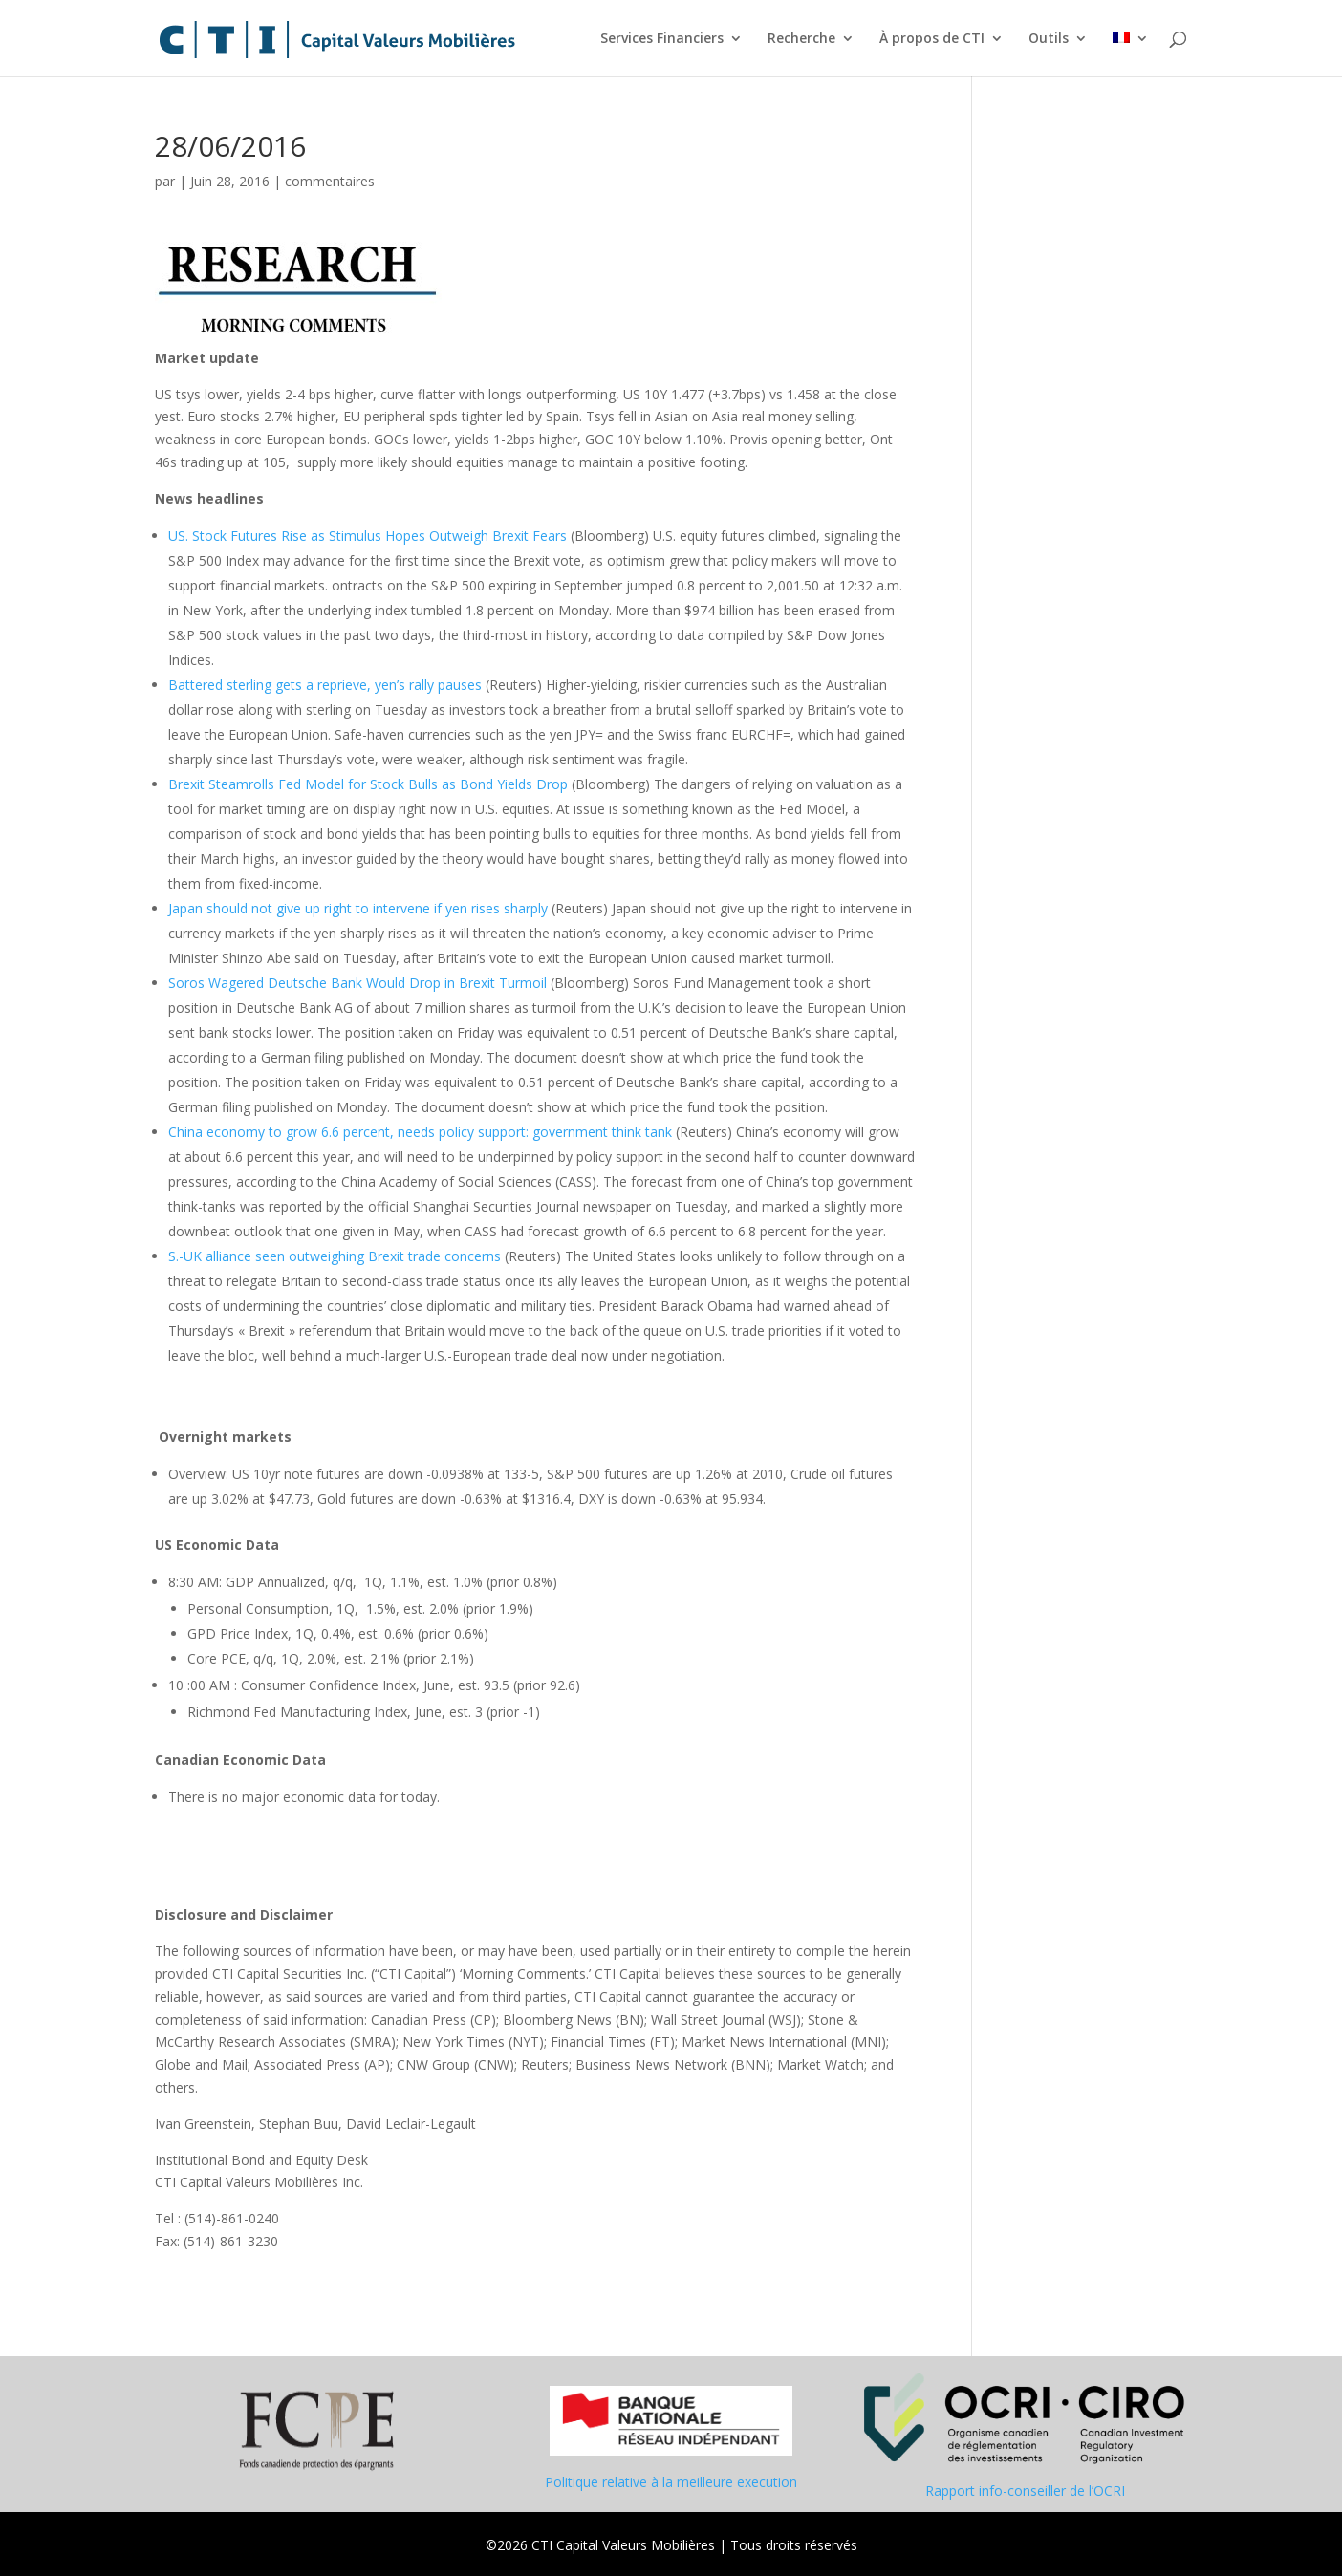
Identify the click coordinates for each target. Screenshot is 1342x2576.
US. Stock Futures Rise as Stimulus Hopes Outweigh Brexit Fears (367, 535)
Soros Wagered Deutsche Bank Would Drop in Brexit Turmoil (357, 983)
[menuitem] (1131, 54)
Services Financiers (662, 39)
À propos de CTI (932, 39)
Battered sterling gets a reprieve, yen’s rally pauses (325, 685)
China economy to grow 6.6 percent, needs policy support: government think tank (420, 1132)
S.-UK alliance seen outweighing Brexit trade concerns (334, 1256)
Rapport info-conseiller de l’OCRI (1025, 2490)
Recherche (801, 39)
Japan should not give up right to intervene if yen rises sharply (358, 908)
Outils (1048, 39)
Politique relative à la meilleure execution (671, 2482)
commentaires (330, 181)
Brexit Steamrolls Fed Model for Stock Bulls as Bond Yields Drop (368, 784)
